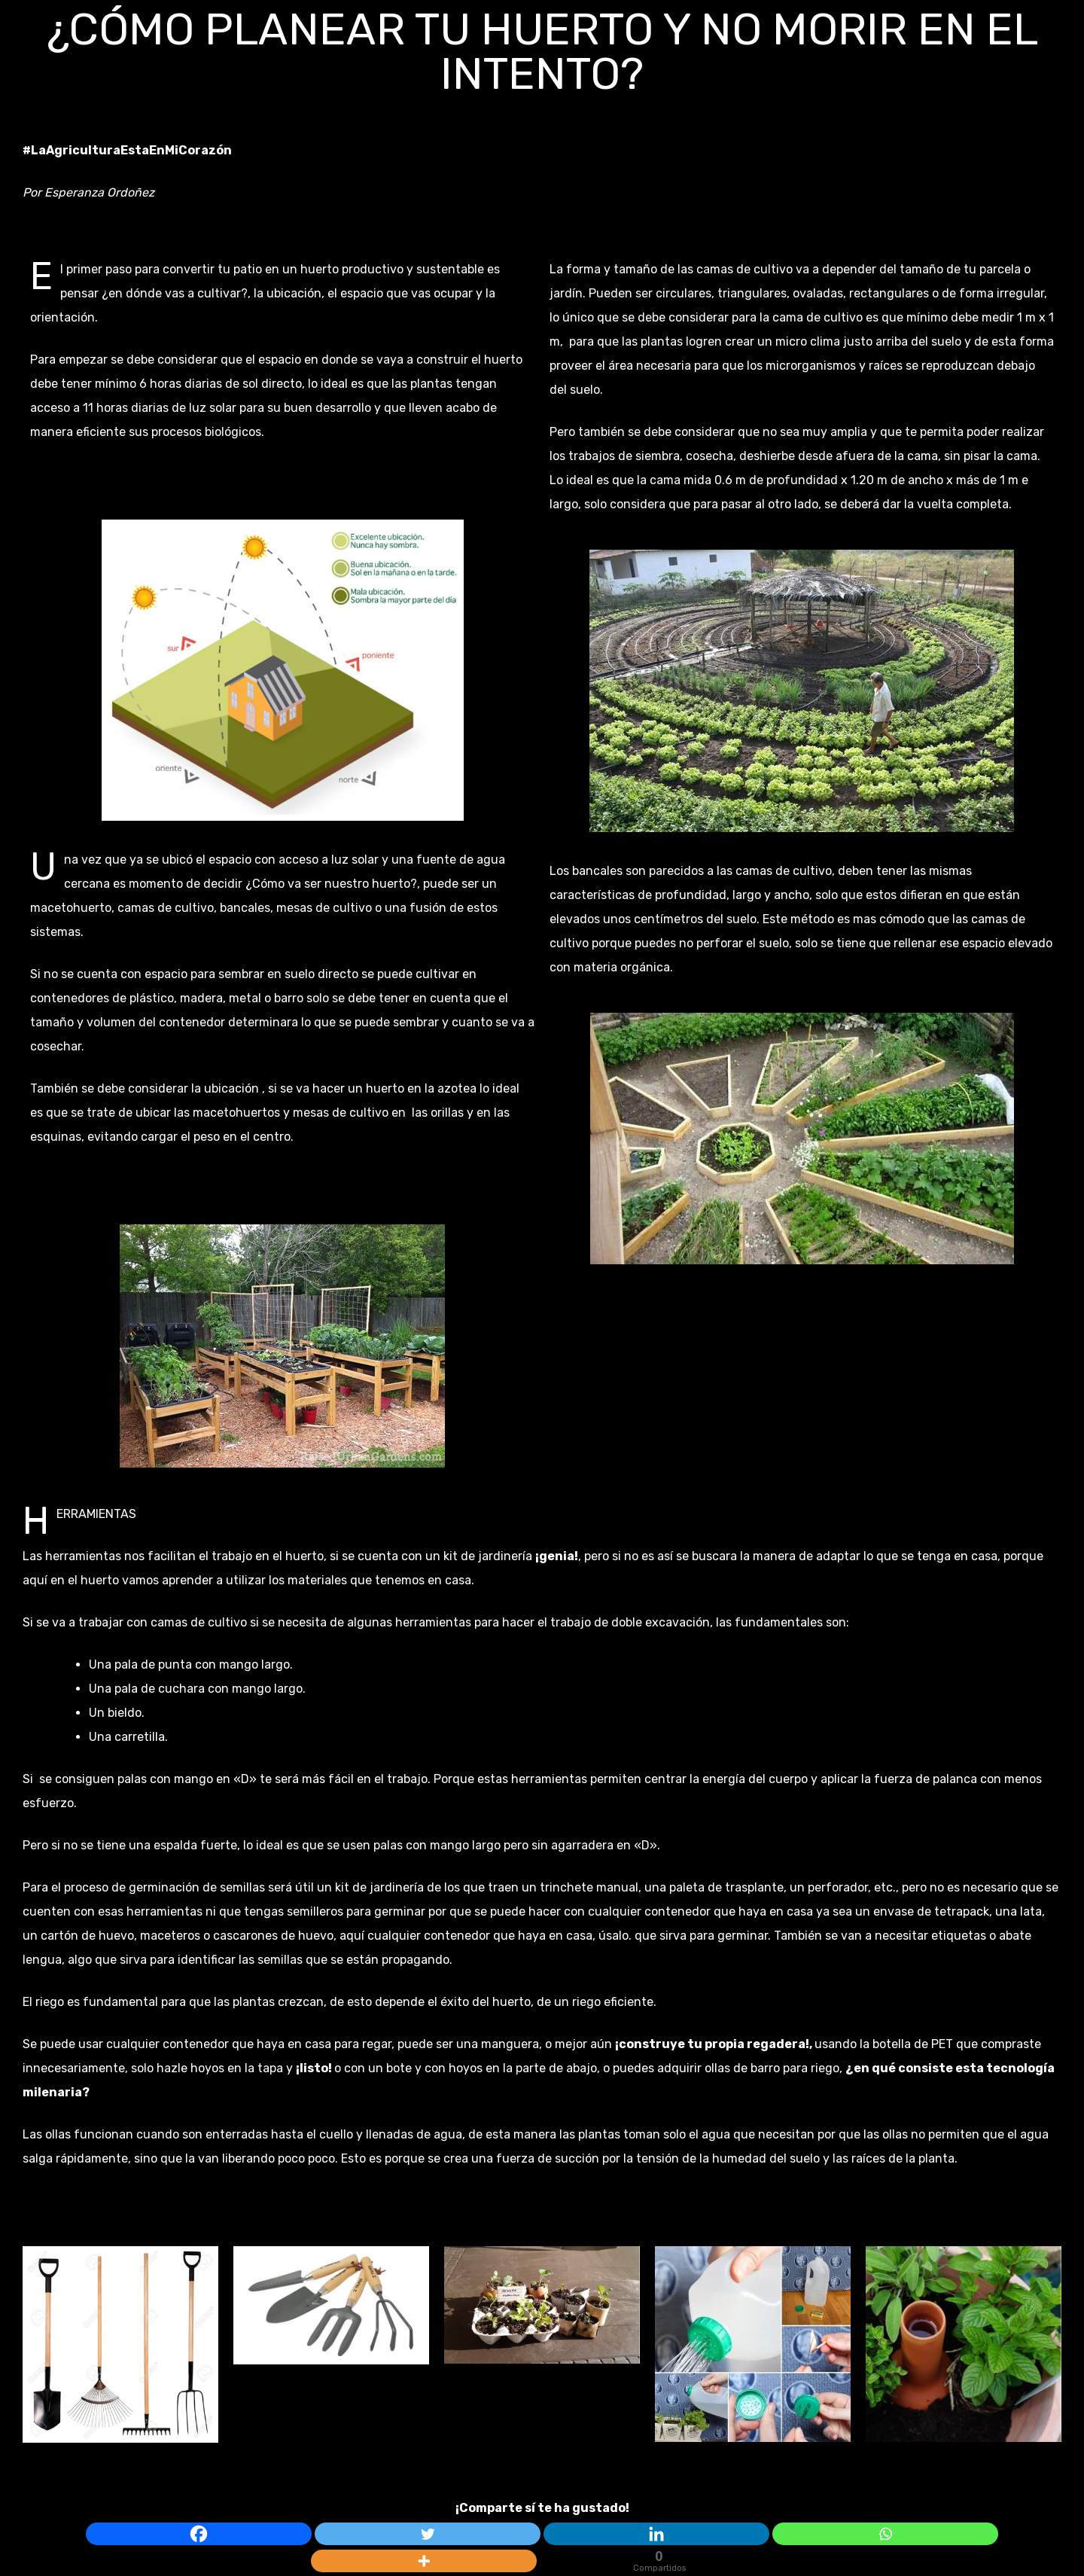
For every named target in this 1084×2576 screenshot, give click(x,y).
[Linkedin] (656, 2534)
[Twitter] (427, 2534)
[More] (424, 2561)
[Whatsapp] (885, 2534)
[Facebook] (199, 2534)
